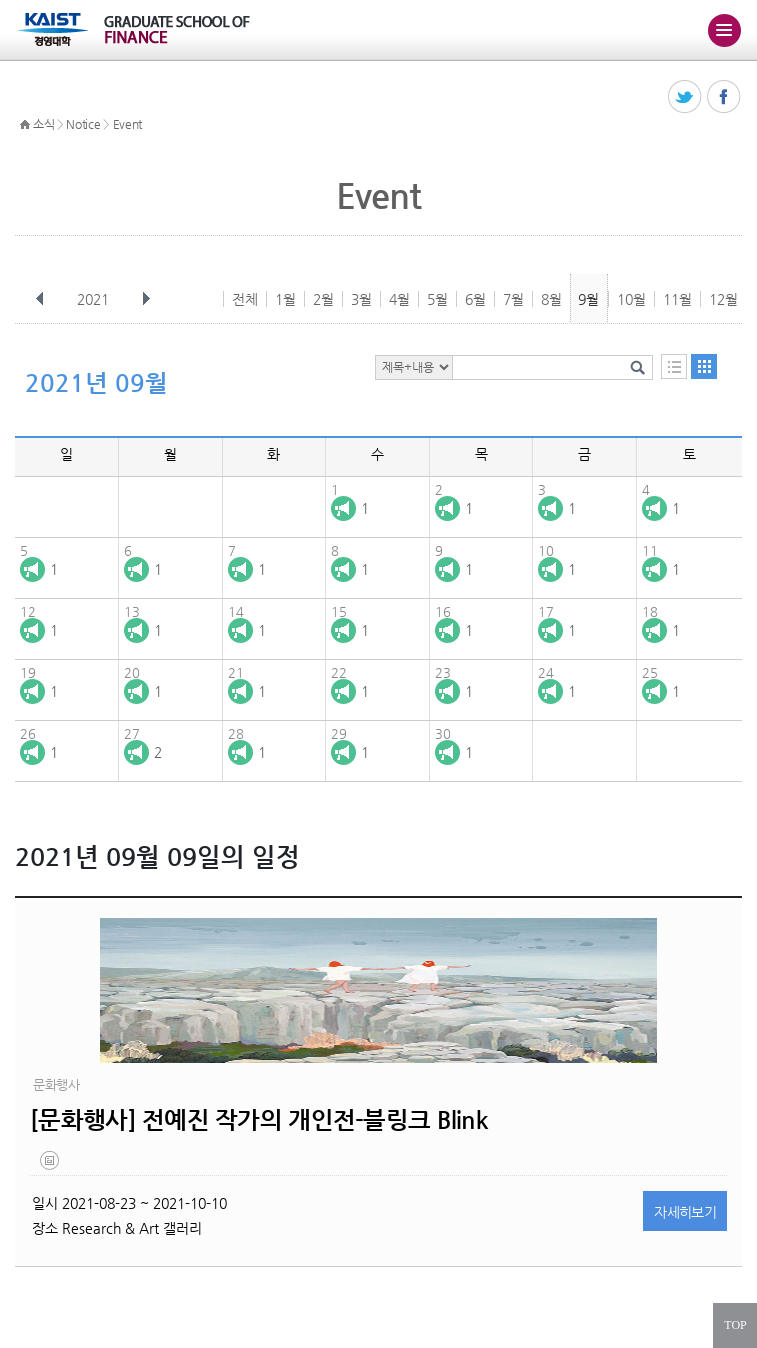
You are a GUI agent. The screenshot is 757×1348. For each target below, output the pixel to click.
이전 (40, 299)
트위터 (685, 97)
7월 (513, 299)
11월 (677, 299)
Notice (83, 124)
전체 (245, 299)
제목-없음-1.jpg (51, 1165)
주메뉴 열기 (724, 30)
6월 (475, 299)
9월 (588, 299)
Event (128, 124)
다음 (146, 299)
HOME (25, 125)
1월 (285, 299)
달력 (704, 366)
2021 (95, 299)
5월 (437, 299)
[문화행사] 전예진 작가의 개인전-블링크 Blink (258, 1120)
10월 (631, 299)
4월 (399, 299)
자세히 (685, 1212)
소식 (43, 124)
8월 (551, 299)
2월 (323, 299)
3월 (361, 299)
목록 (674, 366)
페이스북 (724, 97)
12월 (723, 299)
